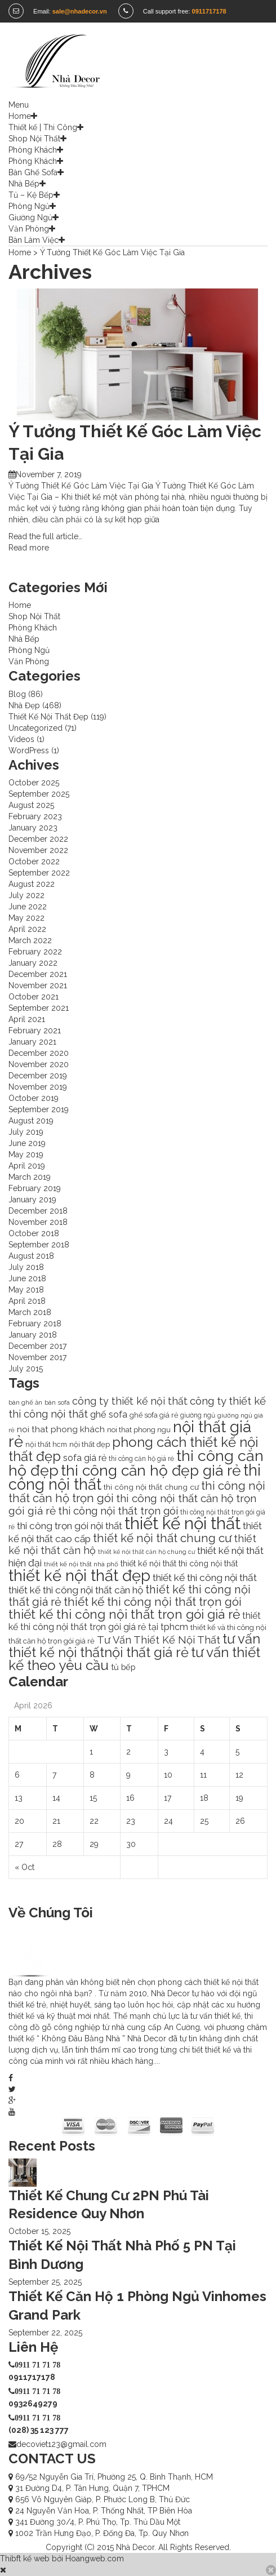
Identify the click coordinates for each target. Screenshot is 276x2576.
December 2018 (38, 1210)
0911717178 (31, 2377)
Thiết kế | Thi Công (42, 127)
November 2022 (38, 850)
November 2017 (37, 1357)
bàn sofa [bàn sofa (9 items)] (57, 1402)
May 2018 (26, 1289)
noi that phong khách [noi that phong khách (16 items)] (61, 1429)
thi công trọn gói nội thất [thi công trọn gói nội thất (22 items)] (69, 1525)
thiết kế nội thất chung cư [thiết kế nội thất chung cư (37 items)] (162, 1538)
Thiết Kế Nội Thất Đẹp (48, 716)
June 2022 (27, 906)
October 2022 (34, 861)
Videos (21, 739)
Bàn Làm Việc (33, 240)
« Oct (24, 1867)
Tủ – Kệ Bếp (31, 194)
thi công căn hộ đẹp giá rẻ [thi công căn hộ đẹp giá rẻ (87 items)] (151, 1470)
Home (19, 116)
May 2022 (26, 917)
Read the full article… (45, 536)
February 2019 (34, 1188)
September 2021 (38, 1007)
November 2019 (37, 1086)
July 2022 (26, 895)
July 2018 (26, 1267)
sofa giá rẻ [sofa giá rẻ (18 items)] (84, 1458)
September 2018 (38, 1244)
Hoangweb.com (94, 2558)
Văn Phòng (28, 228)
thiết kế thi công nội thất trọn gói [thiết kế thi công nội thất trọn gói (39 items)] (153, 1602)
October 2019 (33, 1098)
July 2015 (25, 1368)
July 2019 (25, 1131)
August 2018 (31, 1255)
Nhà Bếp (23, 183)
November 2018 (38, 1222)
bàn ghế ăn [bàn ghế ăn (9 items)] (25, 1402)
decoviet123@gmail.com (61, 2444)
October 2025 (33, 782)
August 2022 (31, 884)
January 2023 (32, 827)
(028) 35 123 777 (38, 2430)
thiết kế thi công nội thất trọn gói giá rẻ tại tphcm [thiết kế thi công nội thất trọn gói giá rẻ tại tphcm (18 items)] (134, 1621)
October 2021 (33, 996)
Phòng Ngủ (29, 206)
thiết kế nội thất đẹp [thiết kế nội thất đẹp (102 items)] (79, 1575)
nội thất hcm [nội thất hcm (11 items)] (46, 1444)
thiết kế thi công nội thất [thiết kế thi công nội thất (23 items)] (205, 1577)
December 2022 (38, 838)
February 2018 (34, 1323)
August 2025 (31, 805)
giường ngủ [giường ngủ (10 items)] (197, 1415)
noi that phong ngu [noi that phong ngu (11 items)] (139, 1429)
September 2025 (38, 793)
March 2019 (29, 1177)
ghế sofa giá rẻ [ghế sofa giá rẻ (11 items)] (154, 1415)
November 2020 (38, 1064)
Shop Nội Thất (34, 138)
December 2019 (37, 1075)
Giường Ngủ (30, 217)
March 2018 (29, 1312)
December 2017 (37, 1346)
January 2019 (32, 1199)
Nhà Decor (135, 2547)
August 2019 (31, 1120)
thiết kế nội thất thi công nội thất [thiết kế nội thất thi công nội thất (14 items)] (179, 1563)
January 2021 (32, 1041)
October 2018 (33, 1233)
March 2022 (30, 940)
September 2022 (39, 872)
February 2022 (35, 951)
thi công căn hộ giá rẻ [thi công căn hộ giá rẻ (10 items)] (141, 1459)
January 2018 (32, 1334)
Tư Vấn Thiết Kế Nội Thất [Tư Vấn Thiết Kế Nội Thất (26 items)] (158, 1640)
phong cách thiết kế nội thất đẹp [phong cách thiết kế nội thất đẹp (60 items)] (133, 1449)
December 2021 (37, 974)
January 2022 (32, 962)
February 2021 (34, 1030)
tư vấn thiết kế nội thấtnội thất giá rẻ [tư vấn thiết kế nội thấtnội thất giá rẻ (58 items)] (134, 1645)
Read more (28, 547)
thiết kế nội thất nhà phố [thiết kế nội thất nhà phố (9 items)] (81, 1564)
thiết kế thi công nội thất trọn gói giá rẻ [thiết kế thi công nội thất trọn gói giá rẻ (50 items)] (124, 1614)
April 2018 (27, 1300)
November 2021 (37, 985)
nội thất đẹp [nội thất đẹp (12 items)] (89, 1444)
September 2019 (38, 1109)
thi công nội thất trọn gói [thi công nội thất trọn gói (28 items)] (118, 1510)
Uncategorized (35, 727)
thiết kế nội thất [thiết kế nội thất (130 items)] (182, 1523)
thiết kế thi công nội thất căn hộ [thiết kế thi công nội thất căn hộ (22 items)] (75, 1590)
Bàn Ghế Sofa (32, 172)
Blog (17, 694)
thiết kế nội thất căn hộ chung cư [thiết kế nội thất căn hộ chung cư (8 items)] (146, 1551)
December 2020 (38, 1053)
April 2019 (26, 1165)
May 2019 (25, 1154)
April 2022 (27, 929)
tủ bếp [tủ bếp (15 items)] (123, 1667)
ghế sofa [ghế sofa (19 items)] (108, 1414)
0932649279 (32, 2403)
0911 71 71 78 (37, 2365)
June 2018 (27, 1278)
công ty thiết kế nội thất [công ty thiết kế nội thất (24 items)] (130, 1401)
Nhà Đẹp (24, 705)
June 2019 (27, 1143)
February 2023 (35, 816)
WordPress (28, 750)
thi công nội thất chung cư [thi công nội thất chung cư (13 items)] (151, 1486)
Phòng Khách (32, 149)
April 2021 (26, 1019)
